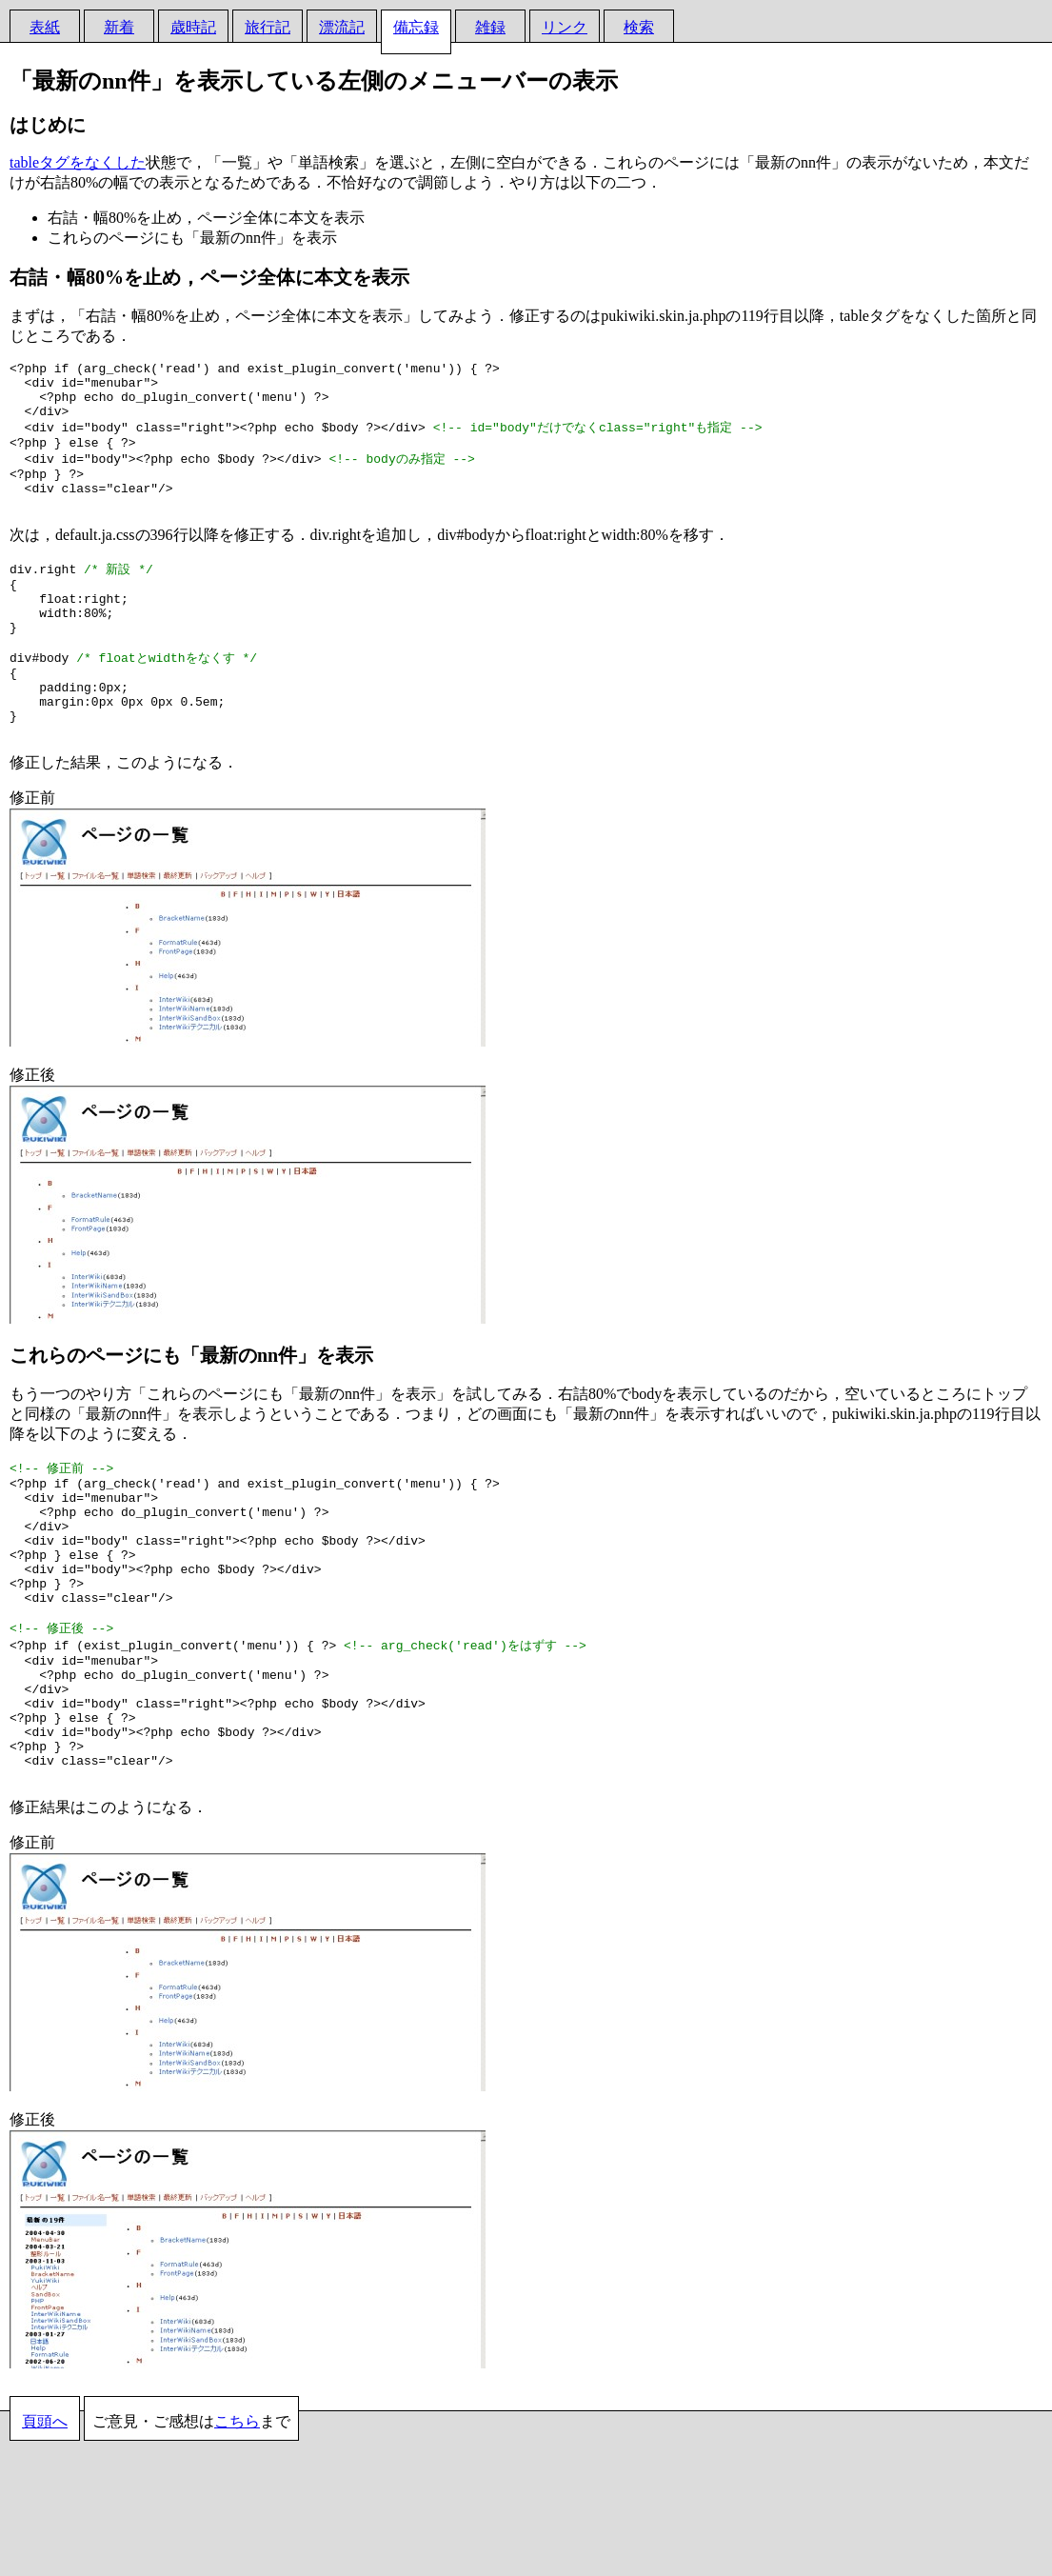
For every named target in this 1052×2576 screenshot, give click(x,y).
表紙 (45, 27)
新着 (119, 27)
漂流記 (342, 27)
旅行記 (267, 27)
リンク (564, 27)
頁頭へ (45, 2534)
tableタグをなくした (78, 162)
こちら (237, 2534)
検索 (639, 27)
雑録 (490, 27)
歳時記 (193, 27)
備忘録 (416, 27)
